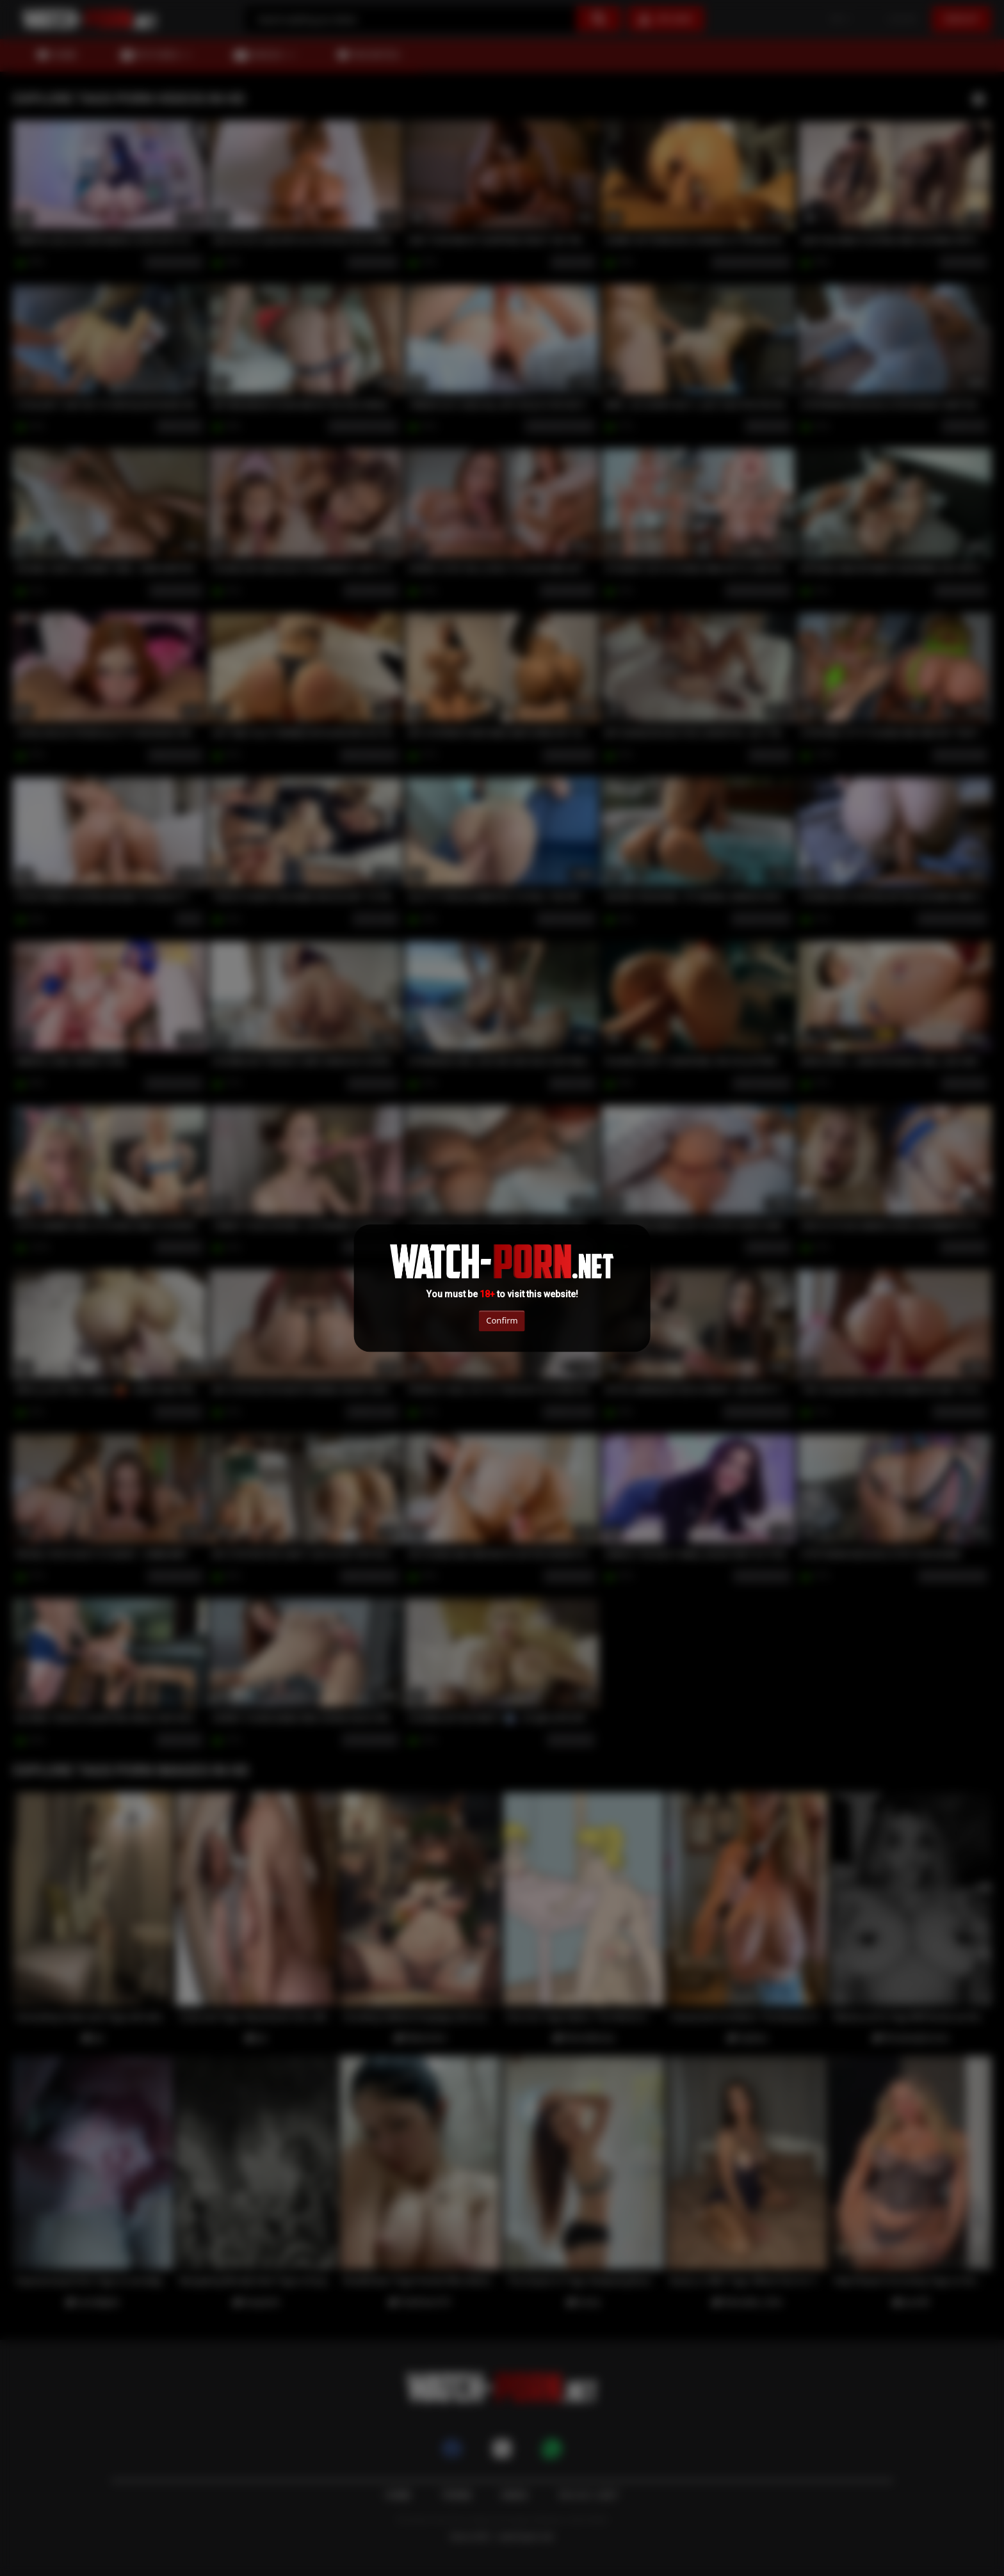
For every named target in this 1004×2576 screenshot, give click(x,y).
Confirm (501, 1321)
